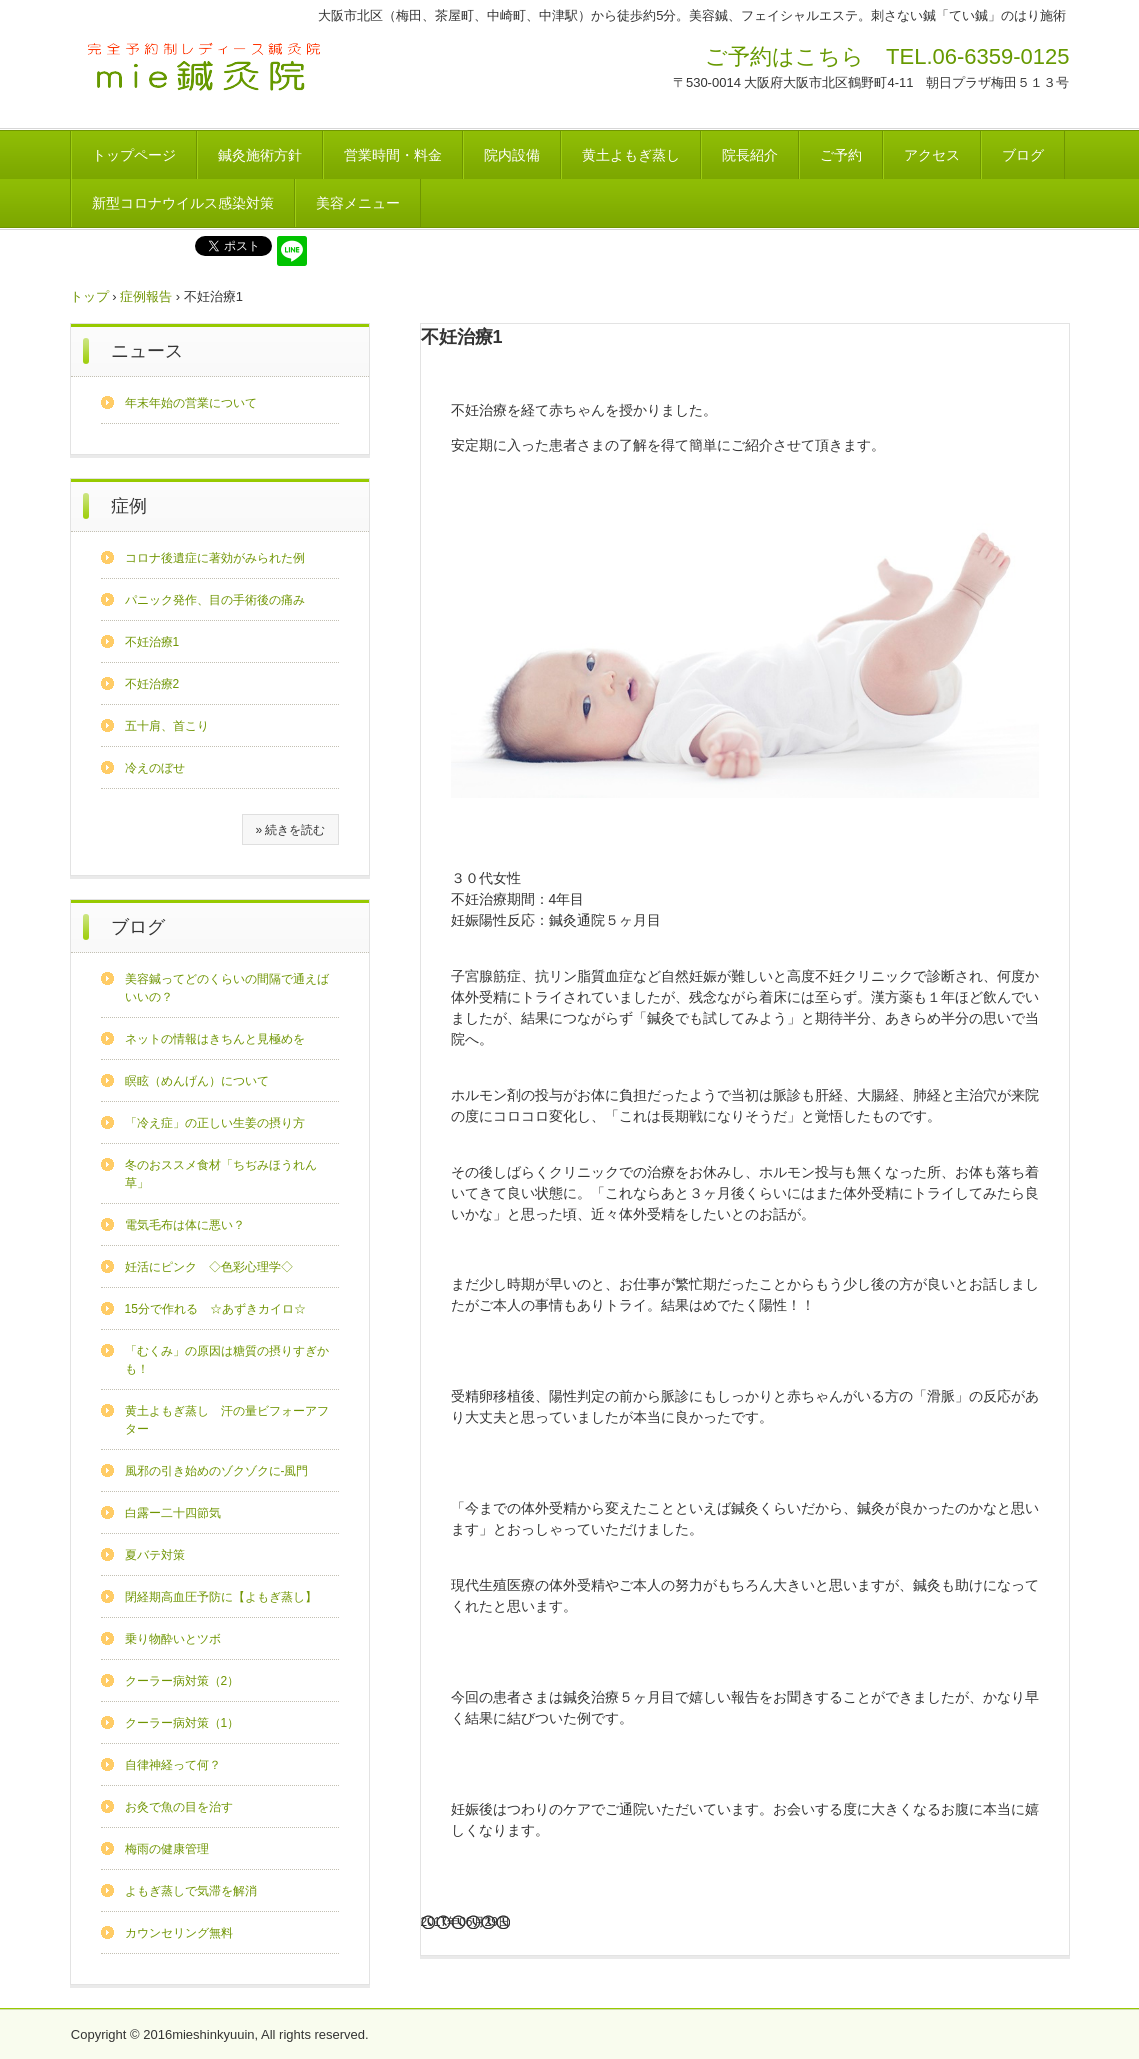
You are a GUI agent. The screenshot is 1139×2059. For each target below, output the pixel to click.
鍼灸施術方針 (260, 155)
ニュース (147, 351)
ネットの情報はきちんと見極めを (215, 1039)
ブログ (1023, 155)
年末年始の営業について (191, 403)
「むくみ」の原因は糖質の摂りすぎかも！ (227, 1360)
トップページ (134, 155)
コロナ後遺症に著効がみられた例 (215, 558)
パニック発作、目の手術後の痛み (215, 600)
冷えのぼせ (155, 768)
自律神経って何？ (173, 1765)
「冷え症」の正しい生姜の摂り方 (215, 1123)
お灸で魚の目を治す (179, 1807)
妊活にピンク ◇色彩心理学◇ (209, 1267)
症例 (129, 506)
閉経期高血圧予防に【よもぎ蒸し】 (221, 1597)
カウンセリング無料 (179, 1933)
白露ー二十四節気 (173, 1513)
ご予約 (841, 155)
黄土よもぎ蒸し (631, 155)
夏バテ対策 (155, 1555)
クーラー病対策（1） (182, 1723)
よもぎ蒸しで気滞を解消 (191, 1891)
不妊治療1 (152, 642)
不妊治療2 (152, 684)
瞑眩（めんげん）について (197, 1081)
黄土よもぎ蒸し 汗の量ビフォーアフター (227, 1420)
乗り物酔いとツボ (173, 1639)
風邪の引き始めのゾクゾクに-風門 (217, 1471)
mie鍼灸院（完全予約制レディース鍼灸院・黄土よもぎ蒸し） (206, 69)
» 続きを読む (290, 830)
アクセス (932, 155)
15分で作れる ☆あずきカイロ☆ (215, 1309)
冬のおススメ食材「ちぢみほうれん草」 (221, 1174)
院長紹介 (750, 155)
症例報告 (146, 296)
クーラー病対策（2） (182, 1681)
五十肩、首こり (167, 726)
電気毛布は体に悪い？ (185, 1225)
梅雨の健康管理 (167, 1849)
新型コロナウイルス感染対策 (183, 203)
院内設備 (512, 155)
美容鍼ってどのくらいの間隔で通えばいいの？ (227, 988)
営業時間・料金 (393, 155)
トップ (89, 296)
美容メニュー (358, 203)
